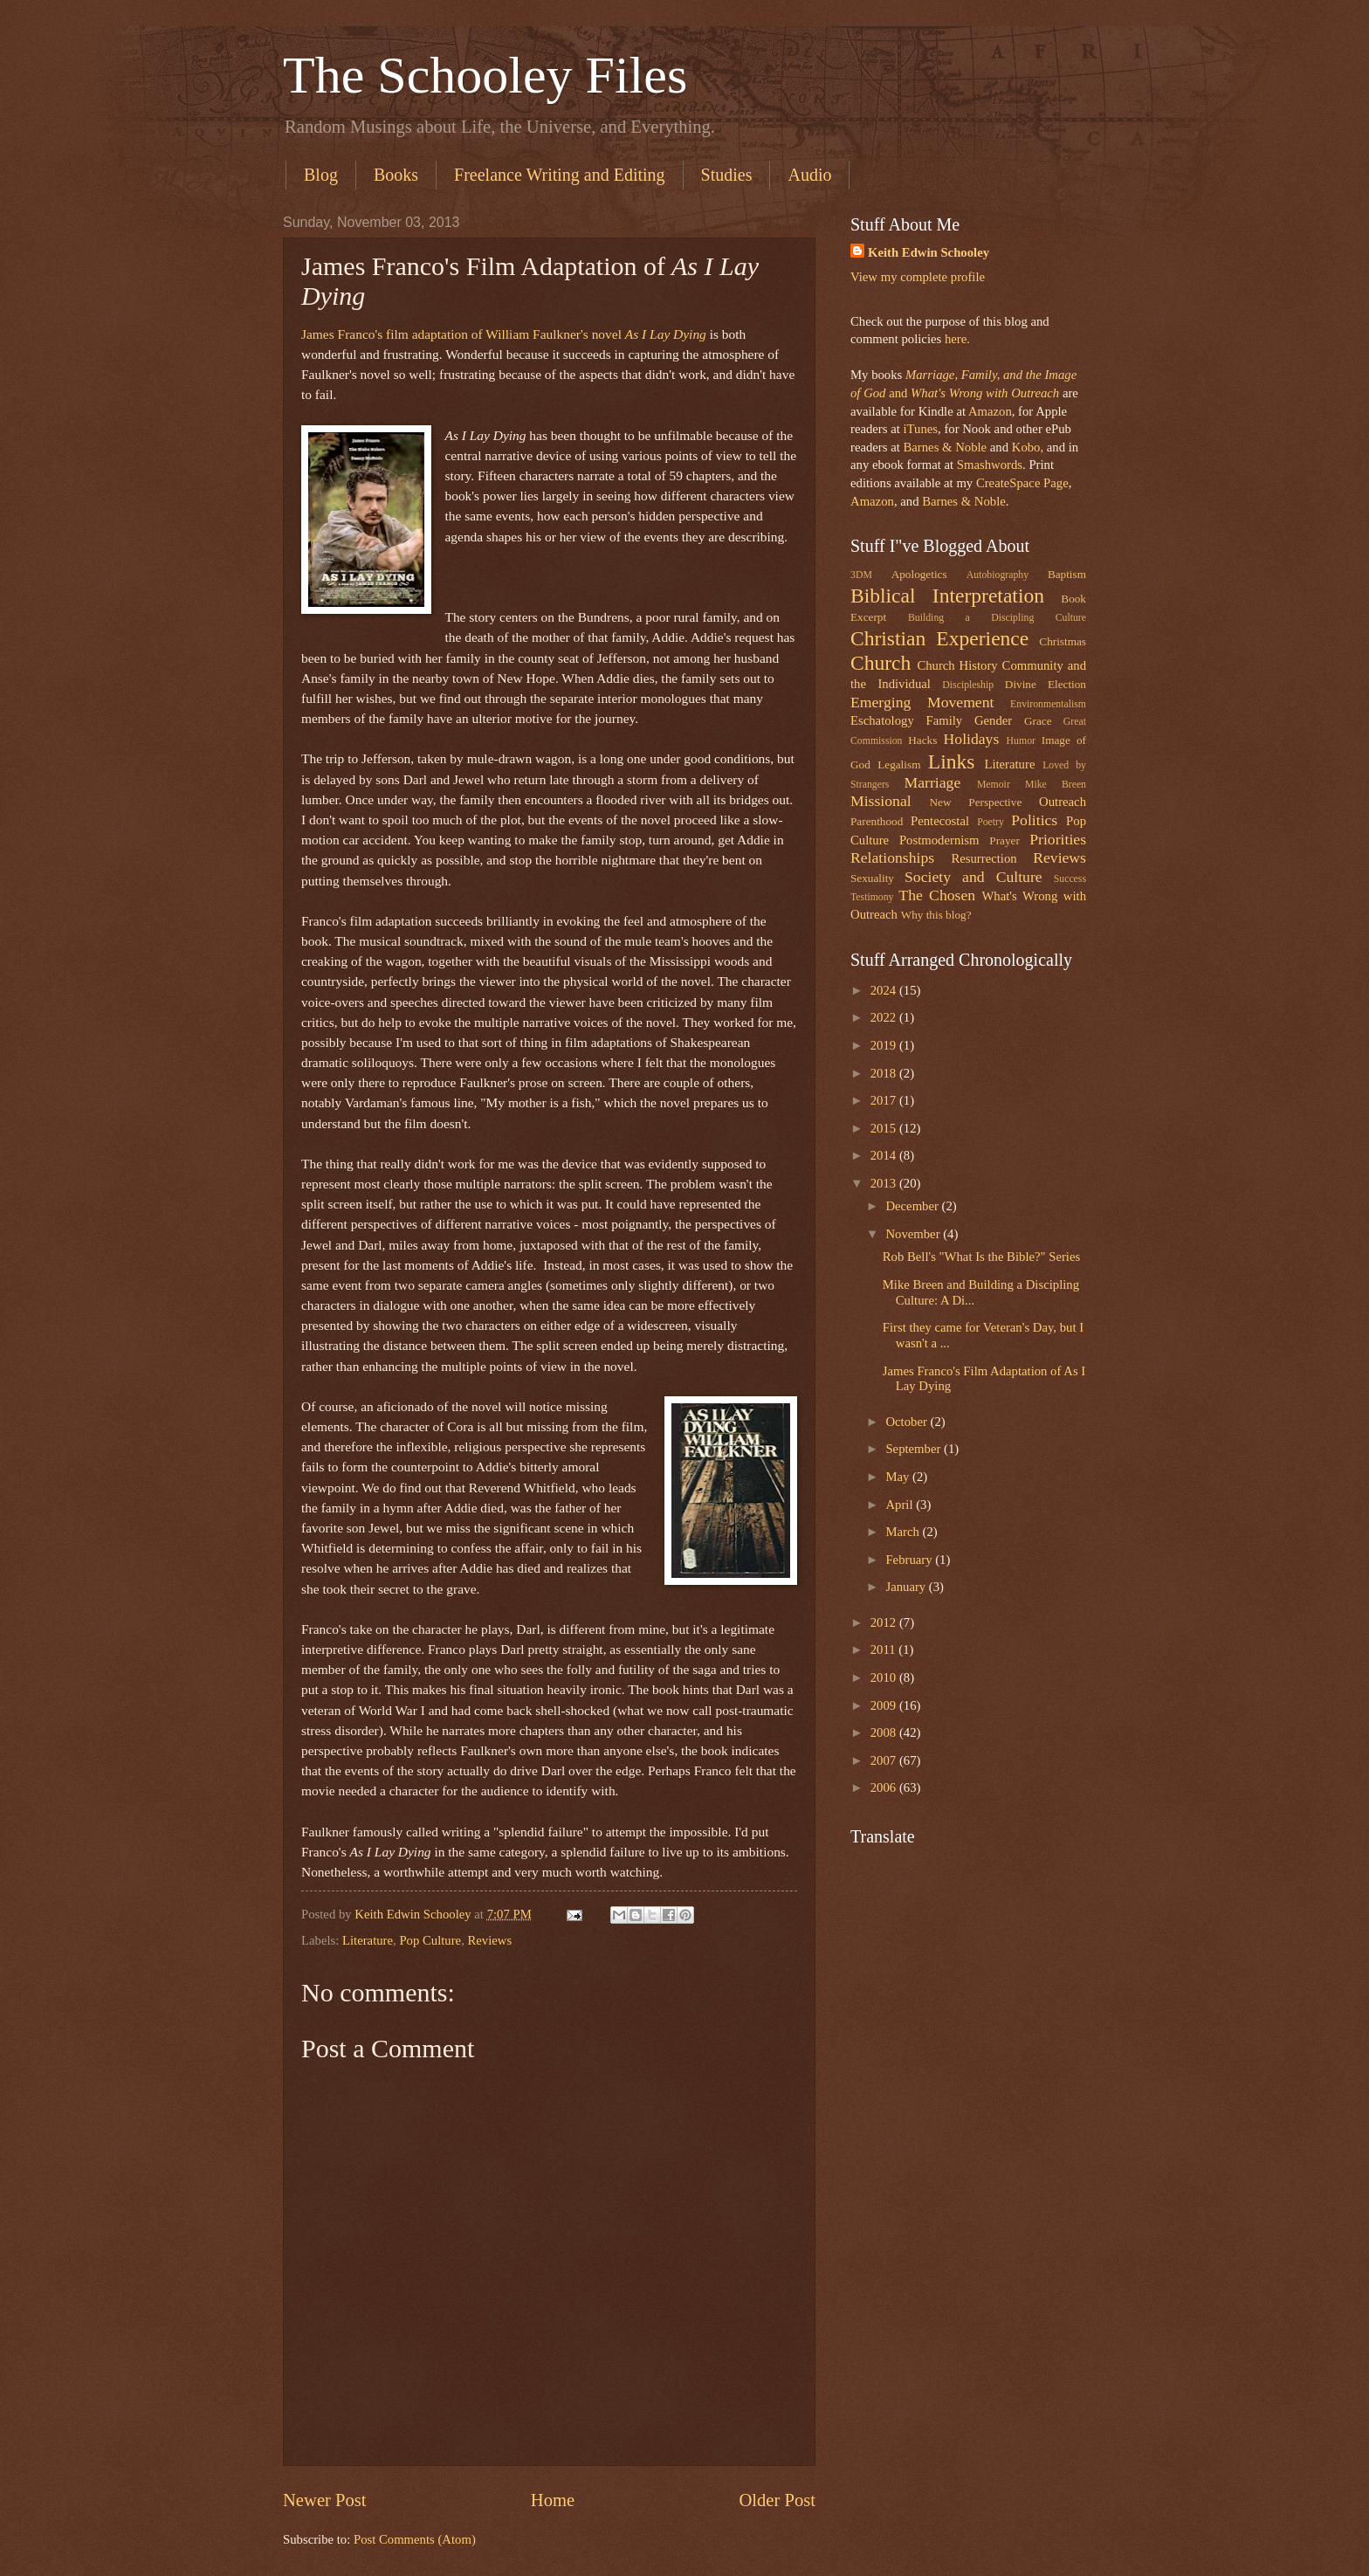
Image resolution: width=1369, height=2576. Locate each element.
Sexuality (872, 878)
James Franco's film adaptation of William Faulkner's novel (503, 334)
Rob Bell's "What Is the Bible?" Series (981, 1257)
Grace (1038, 720)
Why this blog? (936, 914)
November (914, 1234)
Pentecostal (940, 821)
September (914, 1449)
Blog (321, 174)
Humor (1021, 741)
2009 (884, 1705)
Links (951, 761)
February (910, 1560)
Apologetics (919, 574)
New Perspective (976, 802)
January (906, 1587)
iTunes (919, 429)
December (913, 1206)
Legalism (898, 764)
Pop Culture (430, 1940)
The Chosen (936, 895)
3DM (861, 575)
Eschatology (882, 720)
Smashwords (989, 465)
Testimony (872, 897)
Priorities (1057, 839)
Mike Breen (1055, 784)
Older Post (777, 2500)
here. (957, 339)
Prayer (1004, 840)
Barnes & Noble (945, 447)
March (903, 1532)
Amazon (990, 411)
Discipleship (968, 685)
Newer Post (325, 2500)
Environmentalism (1048, 704)
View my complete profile (917, 277)
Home (552, 2500)
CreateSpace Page (1022, 483)
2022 (884, 1017)
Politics (1034, 820)
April (900, 1505)
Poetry (990, 822)
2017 (884, 1100)
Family (943, 720)
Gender (993, 720)
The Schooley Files (485, 75)
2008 (884, 1732)
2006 (884, 1787)
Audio (809, 174)
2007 (884, 1760)
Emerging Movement (922, 702)
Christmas (1062, 641)
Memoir (993, 784)
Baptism (1067, 574)
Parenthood (876, 821)
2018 (884, 1073)
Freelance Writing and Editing (559, 174)
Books (396, 174)
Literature (367, 1940)
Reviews (490, 1940)
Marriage (933, 782)
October (907, 1422)
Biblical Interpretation (947, 595)
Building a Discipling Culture (997, 617)
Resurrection (983, 858)
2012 (884, 1622)
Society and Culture (973, 876)
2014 (884, 1155)
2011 (884, 1649)
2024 (884, 990)
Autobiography (997, 575)
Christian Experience (939, 638)
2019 (884, 1045)
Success (1070, 879)
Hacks (922, 740)
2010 (884, 1677)
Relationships (892, 857)
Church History (957, 665)
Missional (881, 800)
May (898, 1477)
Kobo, (1027, 447)
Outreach (1062, 802)
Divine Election (1045, 684)
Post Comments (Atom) (415, 2539)
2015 (884, 1128)
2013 (884, 1183)
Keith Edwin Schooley (928, 252)
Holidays (972, 738)
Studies (727, 174)
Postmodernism (939, 840)
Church (880, 662)
